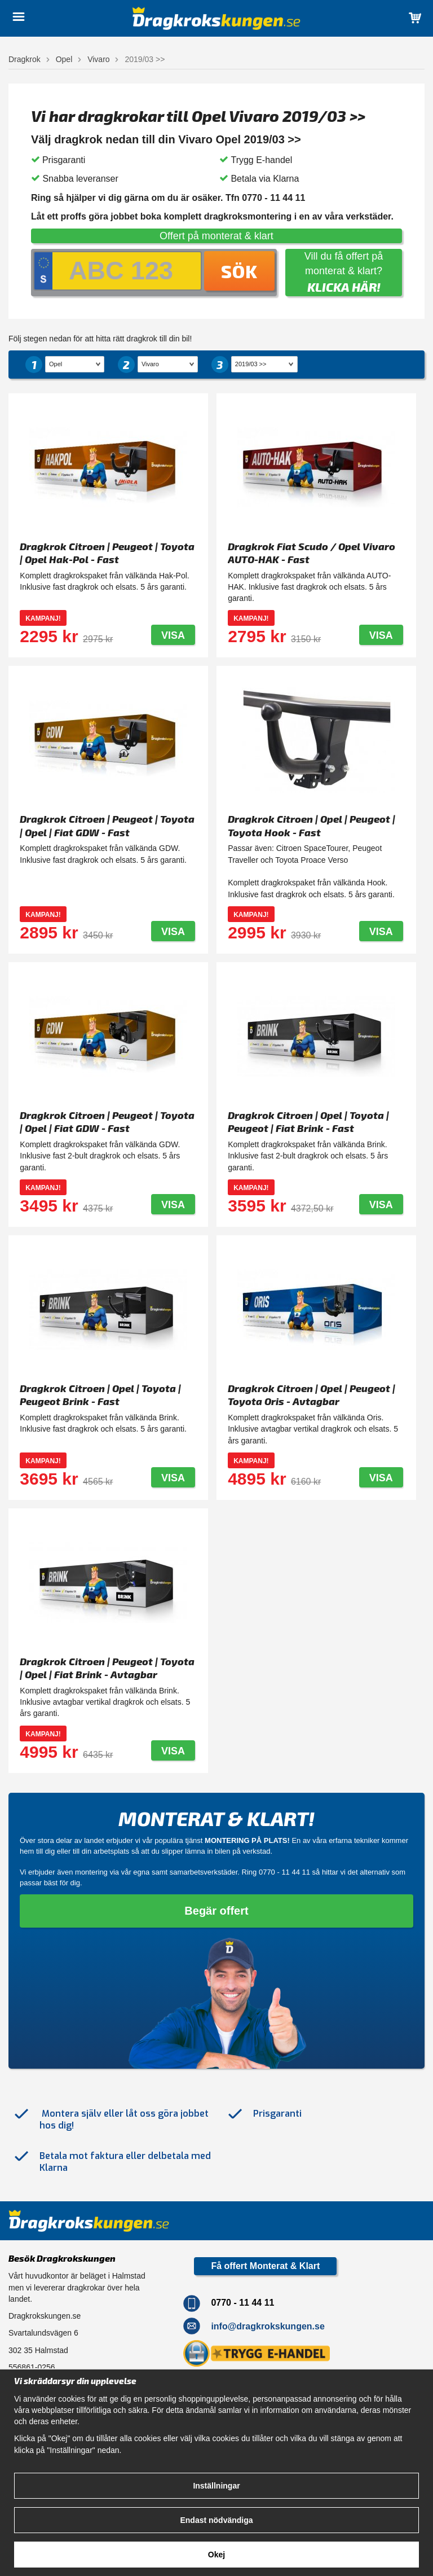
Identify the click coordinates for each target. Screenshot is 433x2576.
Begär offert (216, 1910)
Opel (64, 59)
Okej (216, 2554)
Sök (239, 271)
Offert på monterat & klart (216, 236)
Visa (173, 635)
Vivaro (98, 59)
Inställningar (216, 2485)
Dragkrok (24, 59)
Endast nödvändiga (216, 2520)
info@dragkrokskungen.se (267, 2326)
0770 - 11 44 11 (284, 1872)
